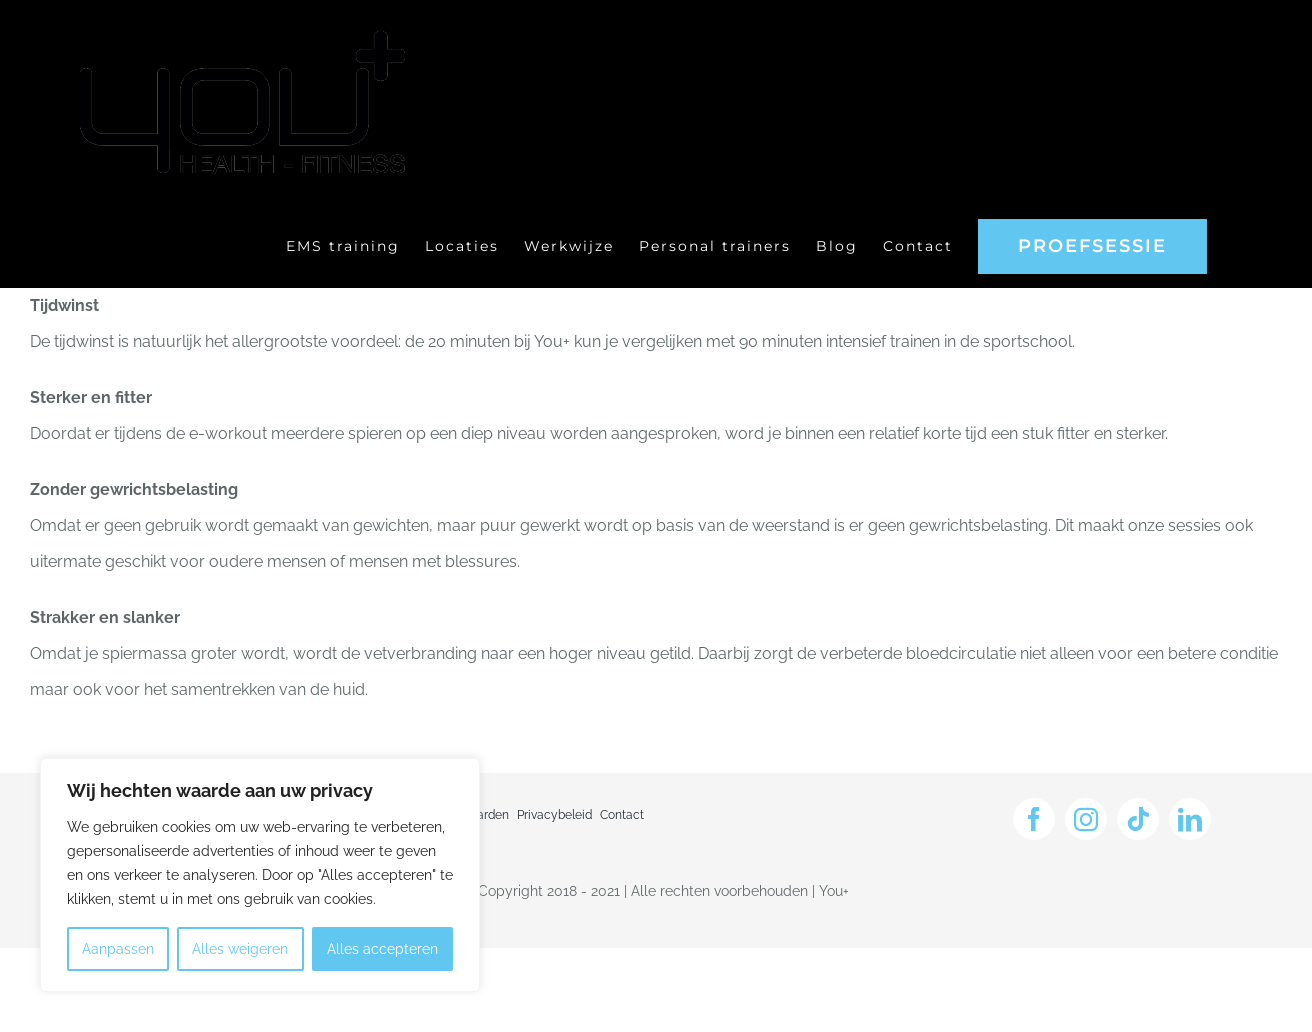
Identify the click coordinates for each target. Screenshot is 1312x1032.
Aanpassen (118, 949)
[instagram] (1086, 819)
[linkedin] (1190, 819)
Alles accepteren (382, 949)
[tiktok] (1138, 819)
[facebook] (1034, 819)
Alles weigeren (240, 949)
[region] (260, 875)
